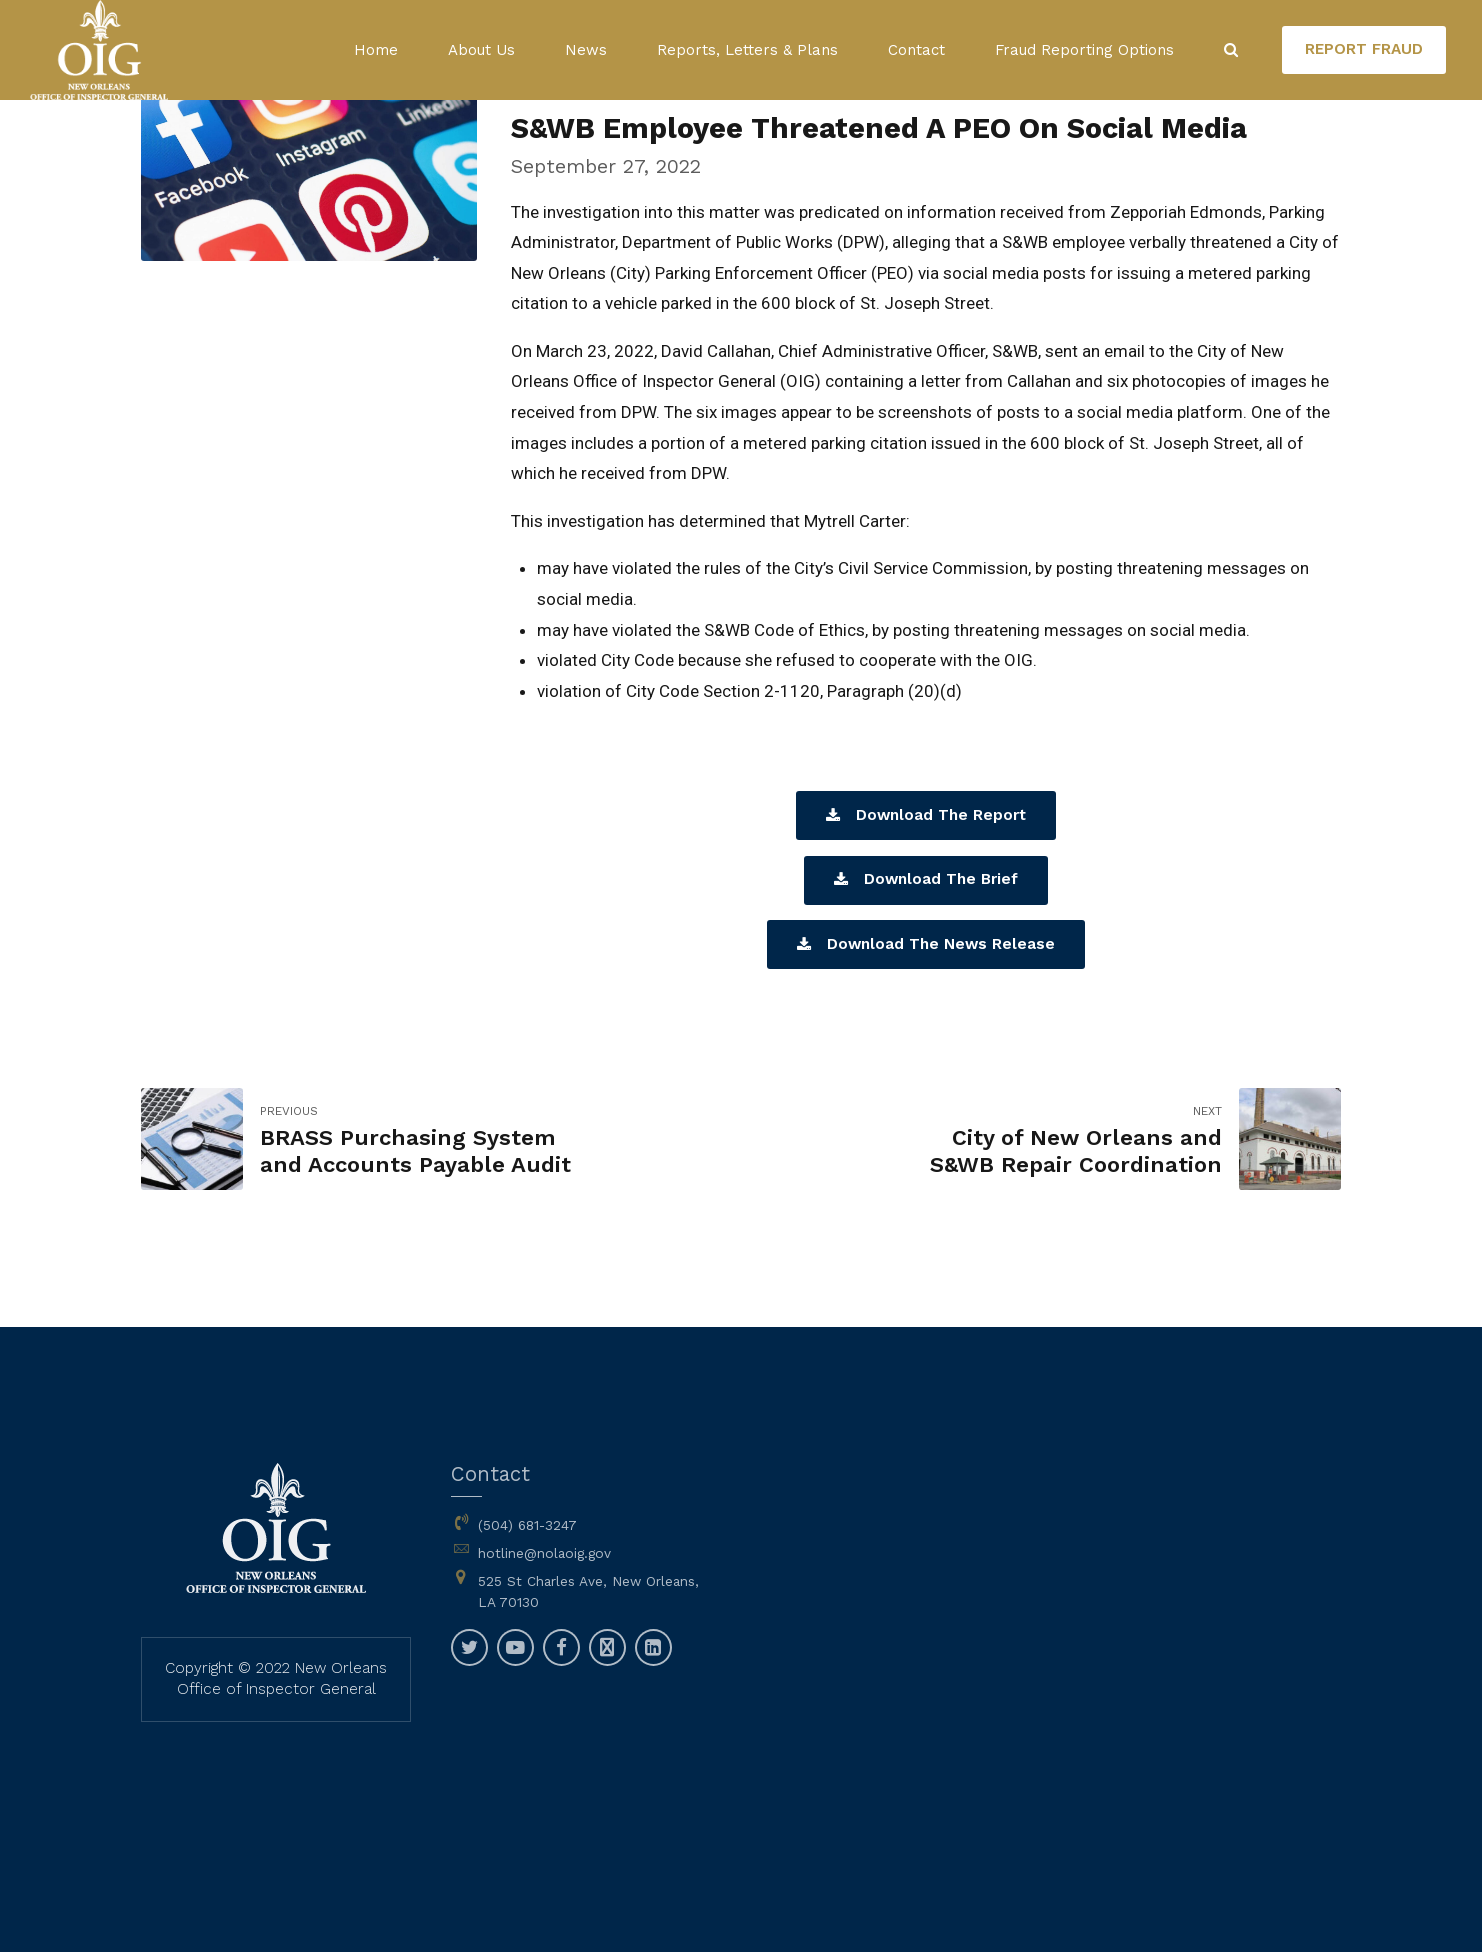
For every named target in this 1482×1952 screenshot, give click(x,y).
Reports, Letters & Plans (747, 50)
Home (376, 50)
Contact (916, 50)
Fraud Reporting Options (1084, 50)
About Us (481, 50)
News (586, 50)
